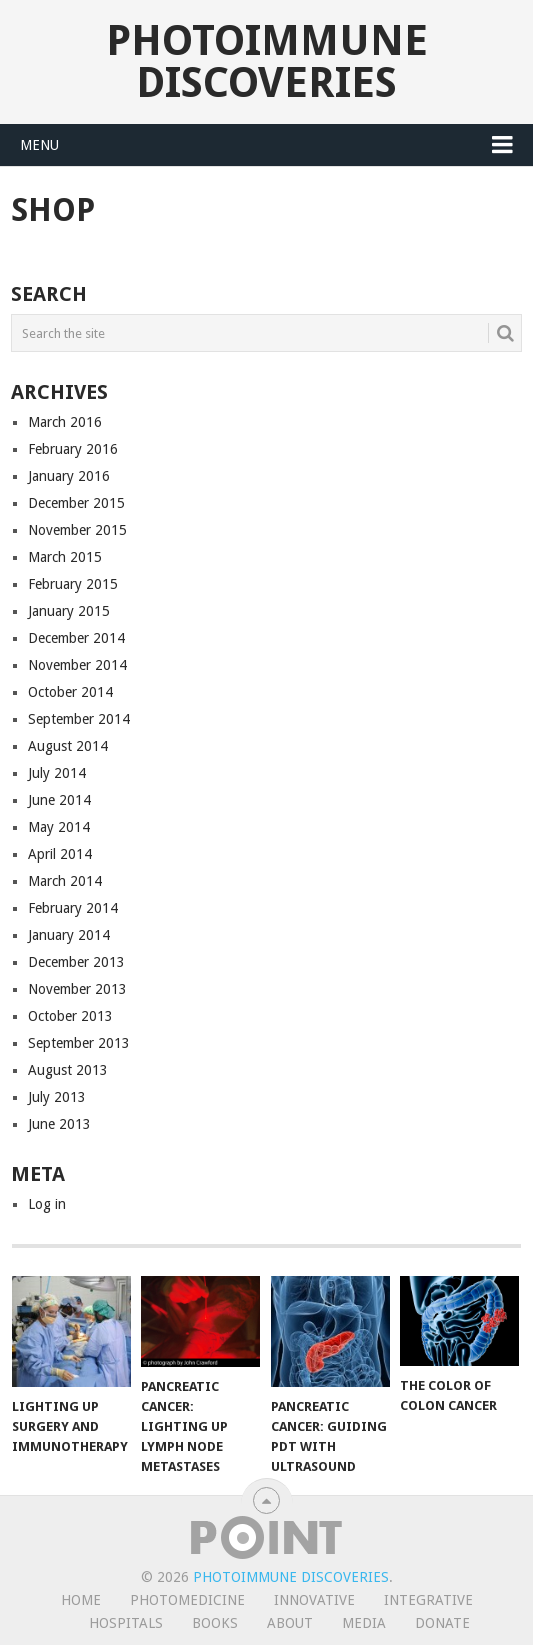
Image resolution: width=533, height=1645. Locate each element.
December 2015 (76, 503)
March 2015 (65, 557)
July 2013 (57, 1097)
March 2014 (65, 881)
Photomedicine (187, 1600)
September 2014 (79, 719)
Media (364, 1623)
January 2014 (69, 935)
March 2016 (65, 422)
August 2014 (68, 746)
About (290, 1623)
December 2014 (76, 638)
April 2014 (60, 854)
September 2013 (79, 1043)
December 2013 (76, 962)
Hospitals (126, 1623)
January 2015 (69, 611)
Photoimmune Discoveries (267, 61)
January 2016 (69, 476)
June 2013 (59, 1124)
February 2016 (73, 449)
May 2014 (59, 827)
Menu (39, 145)
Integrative (428, 1600)
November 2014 (77, 665)
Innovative (314, 1600)
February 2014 (73, 908)
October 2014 (70, 692)
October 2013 (70, 1016)
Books (215, 1623)
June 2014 (59, 800)
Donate (442, 1623)
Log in (47, 1204)
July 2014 (57, 773)
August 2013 (68, 1070)
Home (81, 1600)
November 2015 (77, 530)
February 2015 (73, 584)
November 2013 (77, 989)
